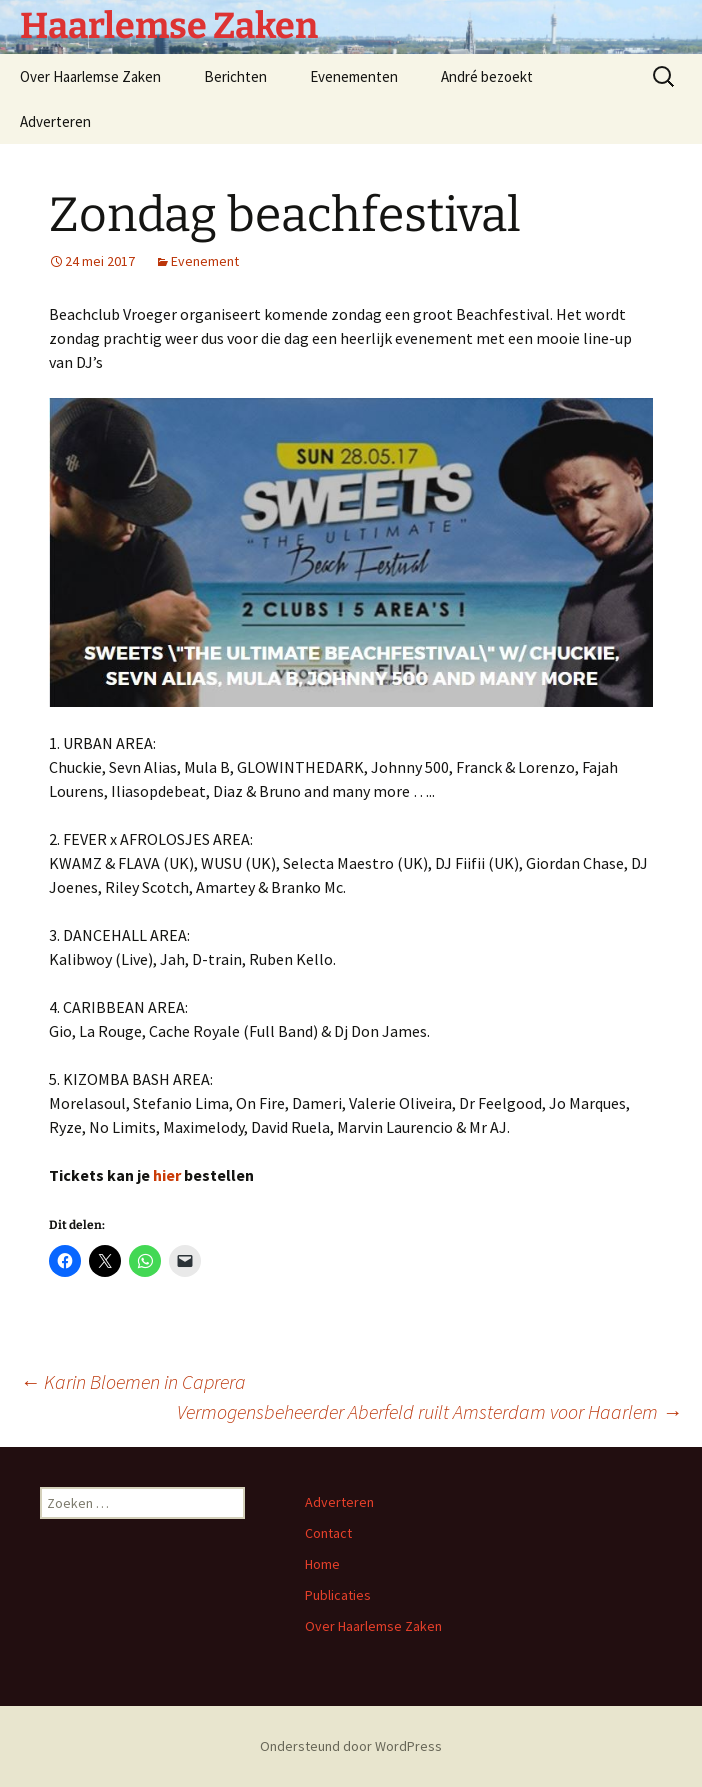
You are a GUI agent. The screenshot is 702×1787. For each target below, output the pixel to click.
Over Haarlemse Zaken (90, 76)
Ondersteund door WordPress (351, 1746)
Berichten (235, 76)
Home (322, 1564)
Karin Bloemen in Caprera (133, 1381)
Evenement (205, 261)
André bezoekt (487, 76)
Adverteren (55, 121)
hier (167, 1175)
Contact (328, 1533)
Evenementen (354, 76)
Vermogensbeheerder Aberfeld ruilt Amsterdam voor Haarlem (429, 1411)
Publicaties (338, 1595)
